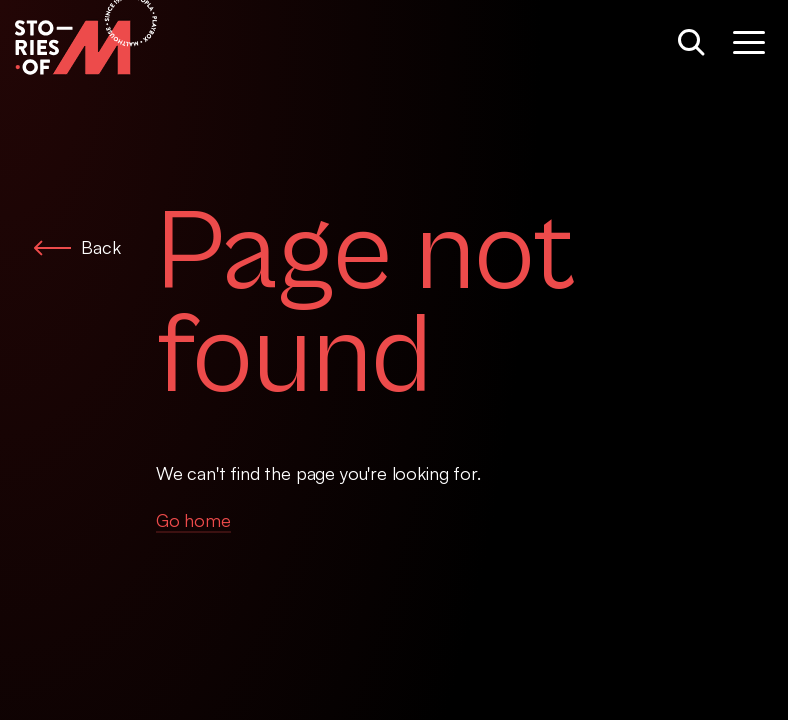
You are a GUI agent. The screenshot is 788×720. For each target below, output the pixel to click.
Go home (193, 520)
